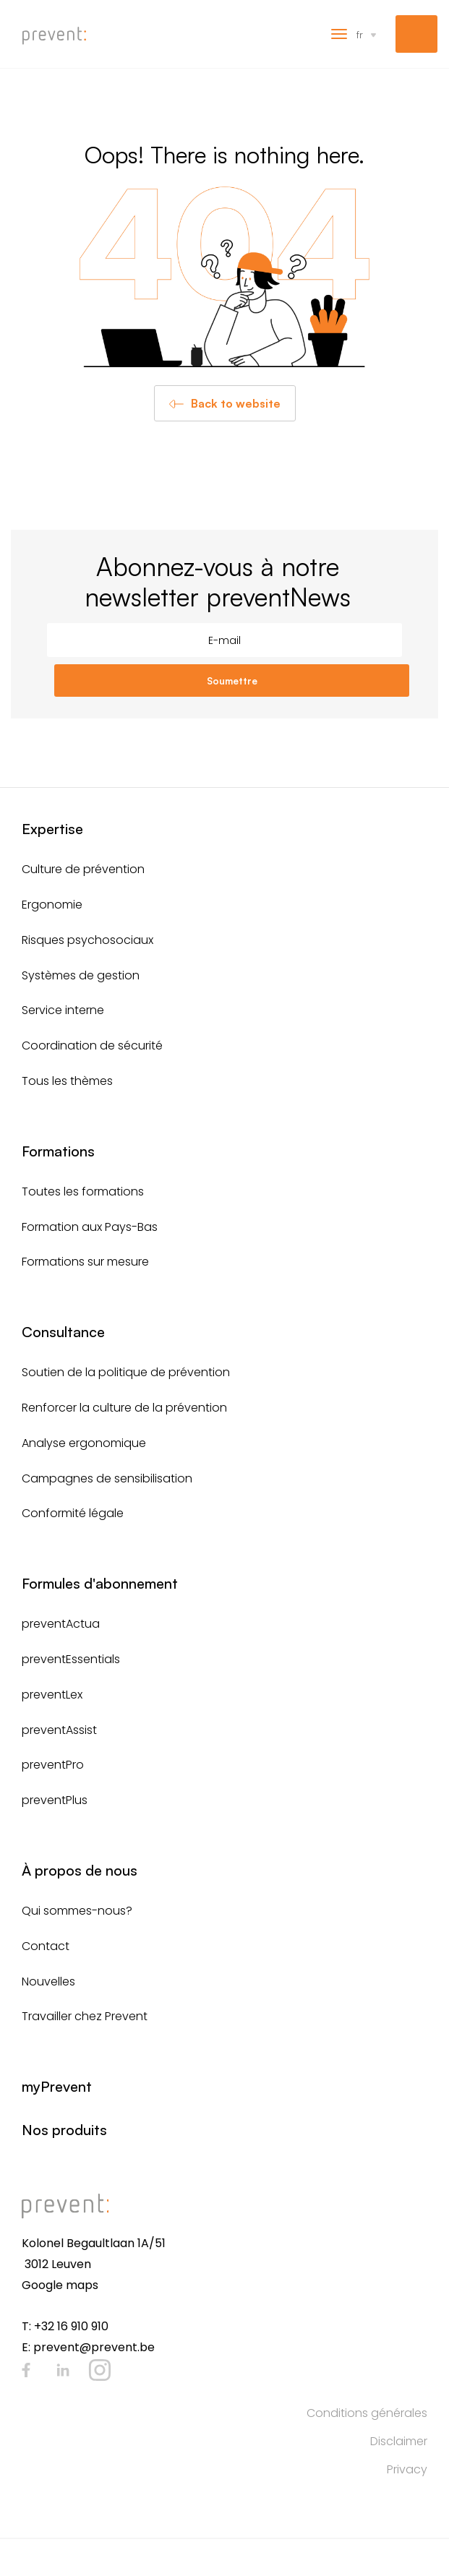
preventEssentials (71, 1659)
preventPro (53, 1764)
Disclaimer (398, 2441)
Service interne (63, 1010)
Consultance (63, 1332)
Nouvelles (48, 1981)
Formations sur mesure (85, 1261)
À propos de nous (79, 1870)
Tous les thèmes (67, 1081)
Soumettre (232, 681)
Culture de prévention (83, 869)
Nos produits (64, 2130)
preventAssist (59, 1730)
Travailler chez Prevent (84, 2016)
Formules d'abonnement (100, 1583)
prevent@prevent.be (94, 2347)
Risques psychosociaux (87, 940)
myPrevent (416, 34)
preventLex (52, 1694)
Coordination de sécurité (92, 1045)
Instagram (99, 2370)
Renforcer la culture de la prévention (124, 1407)
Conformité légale (73, 1513)
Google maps (60, 2285)
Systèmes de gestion (81, 975)
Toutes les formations (83, 1191)
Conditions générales (367, 2413)
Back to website (236, 403)
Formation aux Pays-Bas (90, 1227)
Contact (45, 1946)
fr (359, 34)
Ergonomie (52, 904)
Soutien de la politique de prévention (126, 1372)
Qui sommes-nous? (77, 1910)
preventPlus (54, 1800)
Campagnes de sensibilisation (107, 1478)
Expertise (52, 829)
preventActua (61, 1623)
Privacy (407, 2469)
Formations (58, 1151)
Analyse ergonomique (84, 1443)
